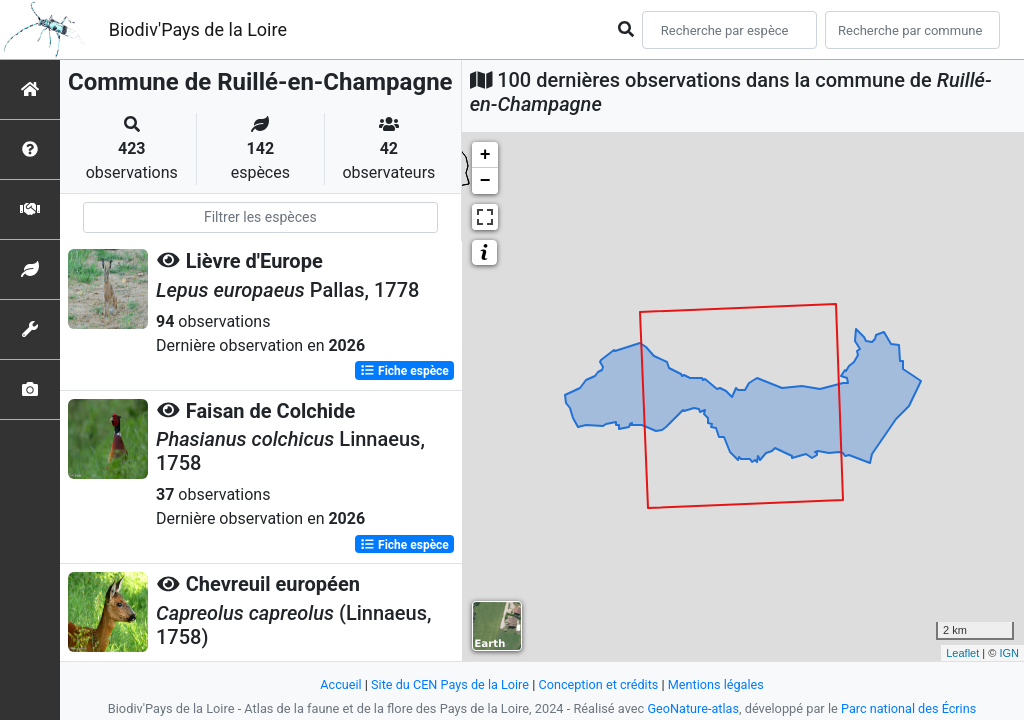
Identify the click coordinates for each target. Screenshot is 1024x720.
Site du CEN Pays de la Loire (449, 684)
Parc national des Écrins (909, 708)
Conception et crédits (598, 684)
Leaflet (962, 653)
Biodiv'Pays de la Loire (198, 29)
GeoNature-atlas (692, 708)
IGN (1009, 653)
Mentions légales (717, 684)
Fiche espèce (404, 370)
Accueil (339, 684)
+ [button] (485, 155)
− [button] (485, 181)
